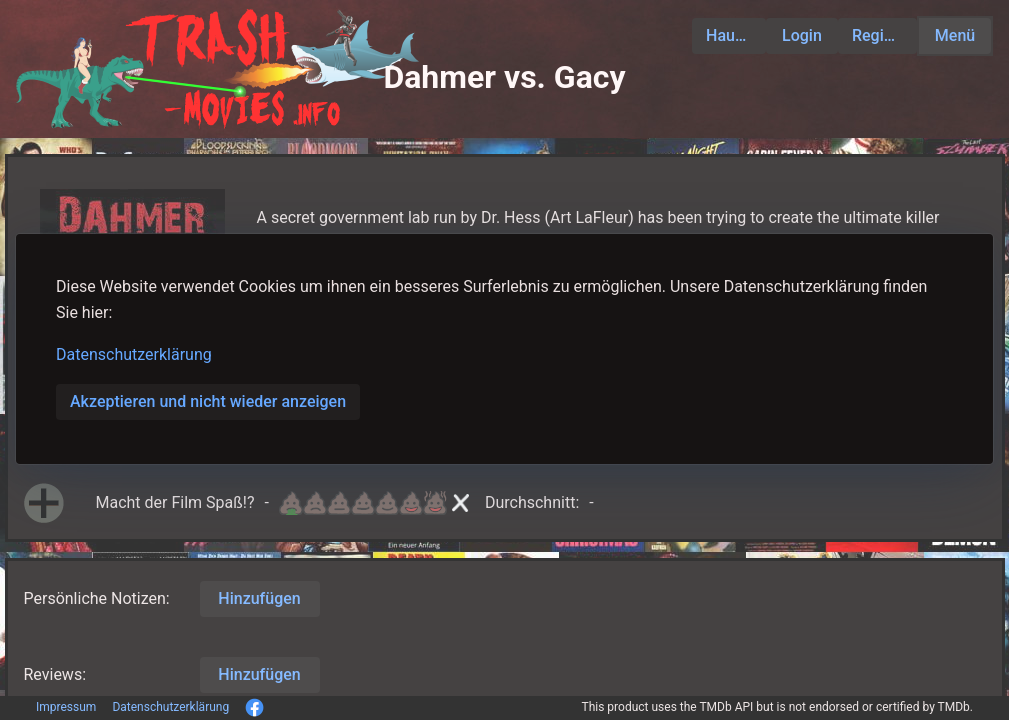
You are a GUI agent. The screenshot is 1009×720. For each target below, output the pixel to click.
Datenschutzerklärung (134, 354)
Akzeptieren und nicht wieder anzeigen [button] (208, 401)
